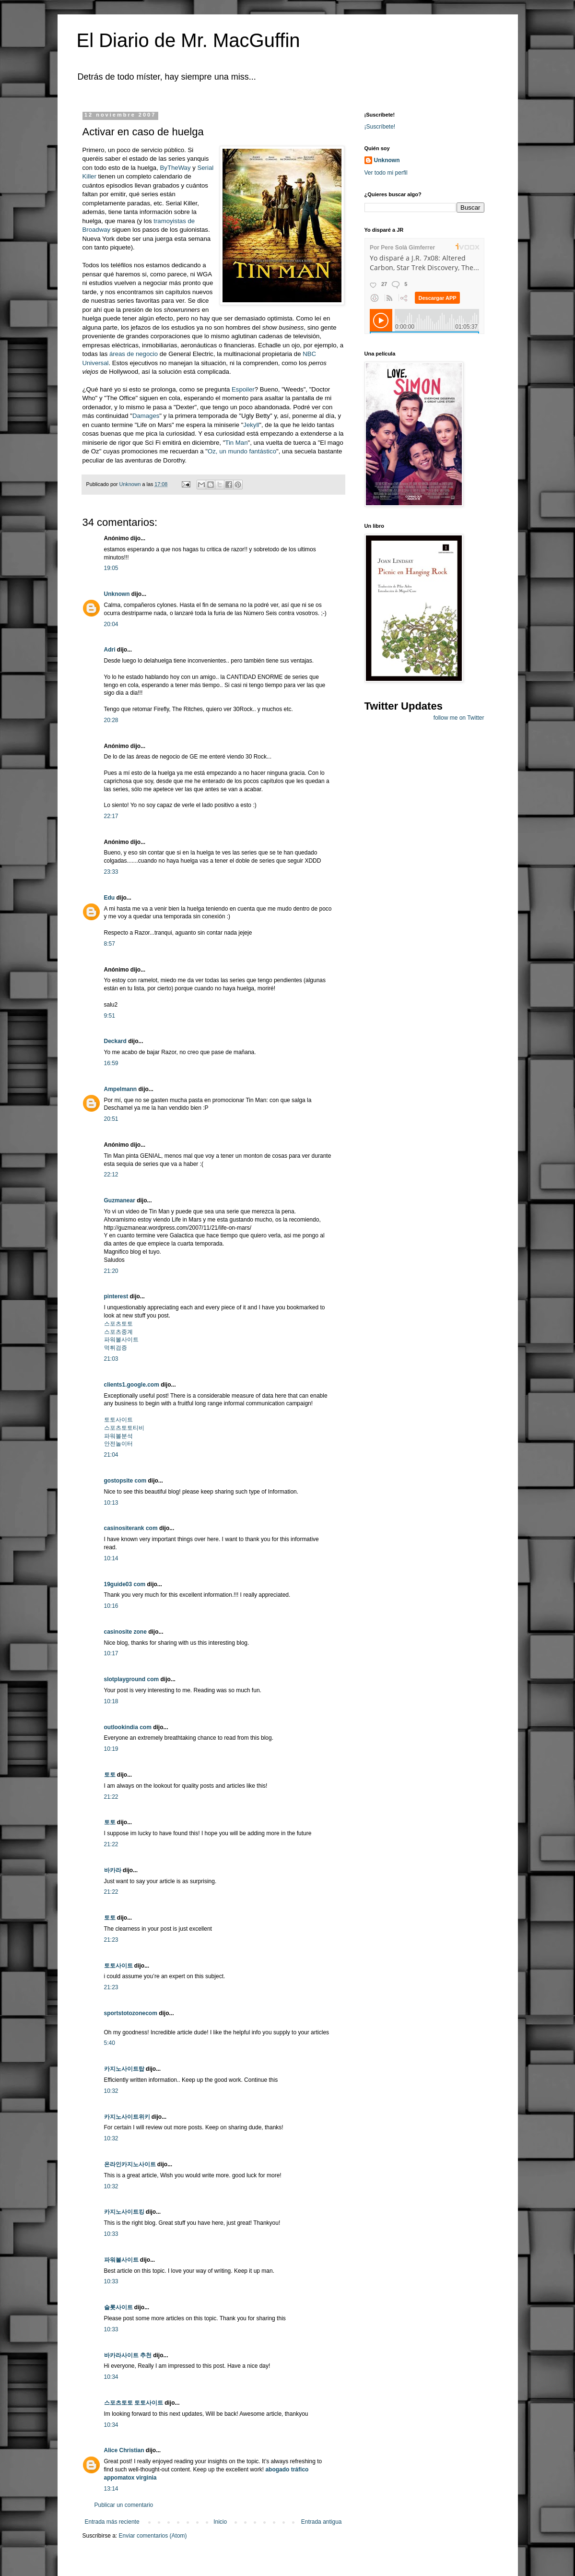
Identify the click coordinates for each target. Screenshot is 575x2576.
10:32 (111, 2091)
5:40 (109, 2043)
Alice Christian (124, 2450)
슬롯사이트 (118, 2307)
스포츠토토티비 (124, 1428)
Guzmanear (119, 1200)
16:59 (111, 1063)
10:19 (111, 1748)
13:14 (111, 2488)
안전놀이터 (118, 1443)
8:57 (109, 943)
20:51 (111, 1119)
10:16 (111, 1606)
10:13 (111, 1502)
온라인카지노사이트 (130, 2164)
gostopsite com (125, 1480)
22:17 (111, 816)
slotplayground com (131, 1679)
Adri (110, 649)
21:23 (111, 1939)
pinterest (116, 1296)
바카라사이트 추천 (128, 2355)
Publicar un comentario (123, 2505)
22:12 (111, 1174)
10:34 (111, 2377)
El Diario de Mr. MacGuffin (188, 40)
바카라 (112, 1870)
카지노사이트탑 (124, 2069)
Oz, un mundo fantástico (242, 451)
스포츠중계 (118, 1332)
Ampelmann (120, 1089)
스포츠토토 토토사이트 (133, 2402)
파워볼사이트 (121, 1339)
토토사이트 (118, 1419)
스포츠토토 (118, 1323)
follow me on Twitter (459, 717)
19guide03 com (125, 1584)
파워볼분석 (118, 1436)
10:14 (111, 1558)
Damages (145, 415)
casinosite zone (125, 1631)
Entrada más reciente (112, 2521)
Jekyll (251, 424)
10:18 (111, 1701)
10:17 (111, 1653)
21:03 (111, 1358)
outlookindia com (128, 1727)
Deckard (115, 1041)
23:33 (111, 871)
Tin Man (236, 442)
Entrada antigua (321, 2521)
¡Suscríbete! (380, 126)
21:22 (111, 1796)
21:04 (111, 1454)
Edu (109, 897)
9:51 (109, 1015)
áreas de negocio (134, 353)
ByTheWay (175, 167)
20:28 (111, 720)
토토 (110, 1774)
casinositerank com (131, 1528)
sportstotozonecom (130, 2013)
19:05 (111, 568)
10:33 (111, 2234)
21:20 (111, 1271)
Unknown (117, 594)
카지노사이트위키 (127, 2116)
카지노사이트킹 (124, 2211)
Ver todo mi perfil (386, 172)
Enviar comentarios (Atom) (153, 2535)
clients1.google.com (131, 1384)
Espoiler (243, 389)
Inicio (220, 2521)
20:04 (111, 624)
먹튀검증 (115, 1347)
